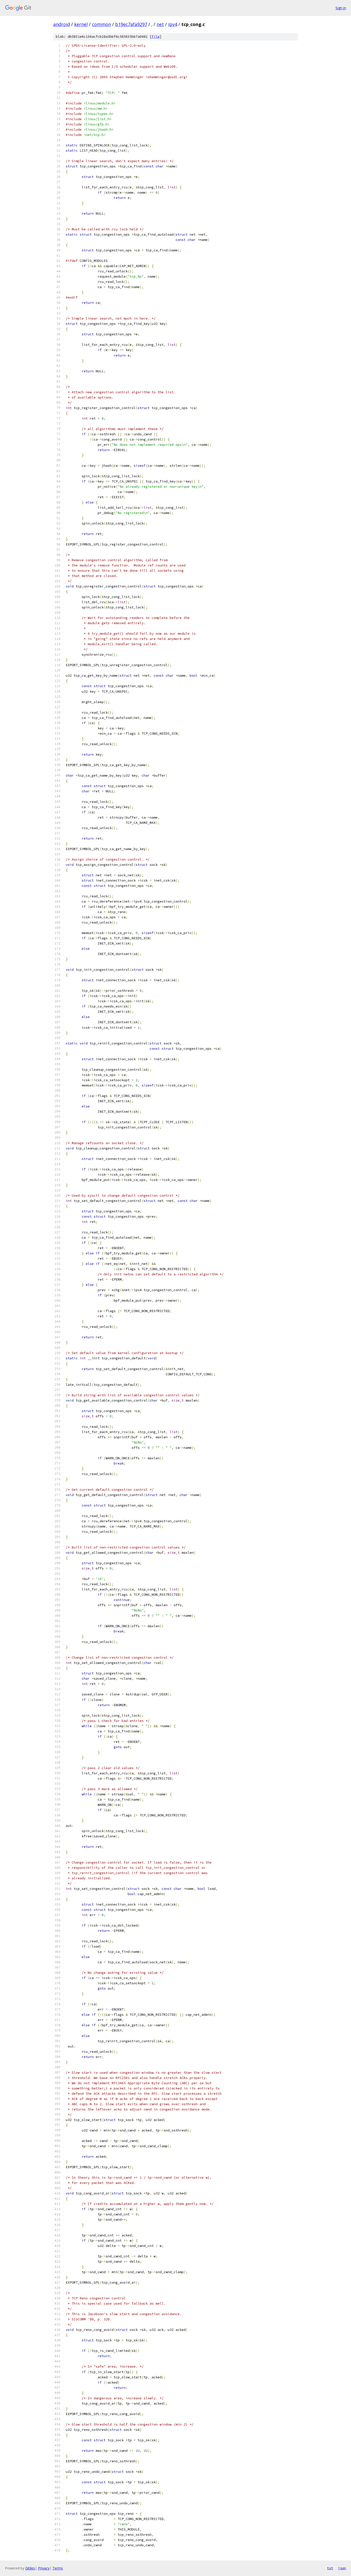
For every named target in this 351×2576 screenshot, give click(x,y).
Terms (57, 2568)
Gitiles (30, 2568)
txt (330, 2568)
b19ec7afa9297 (131, 24)
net (160, 24)
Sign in (341, 7)
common (101, 24)
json (342, 2568)
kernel (81, 24)
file (156, 36)
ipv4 (172, 24)
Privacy (43, 2568)
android (61, 24)
